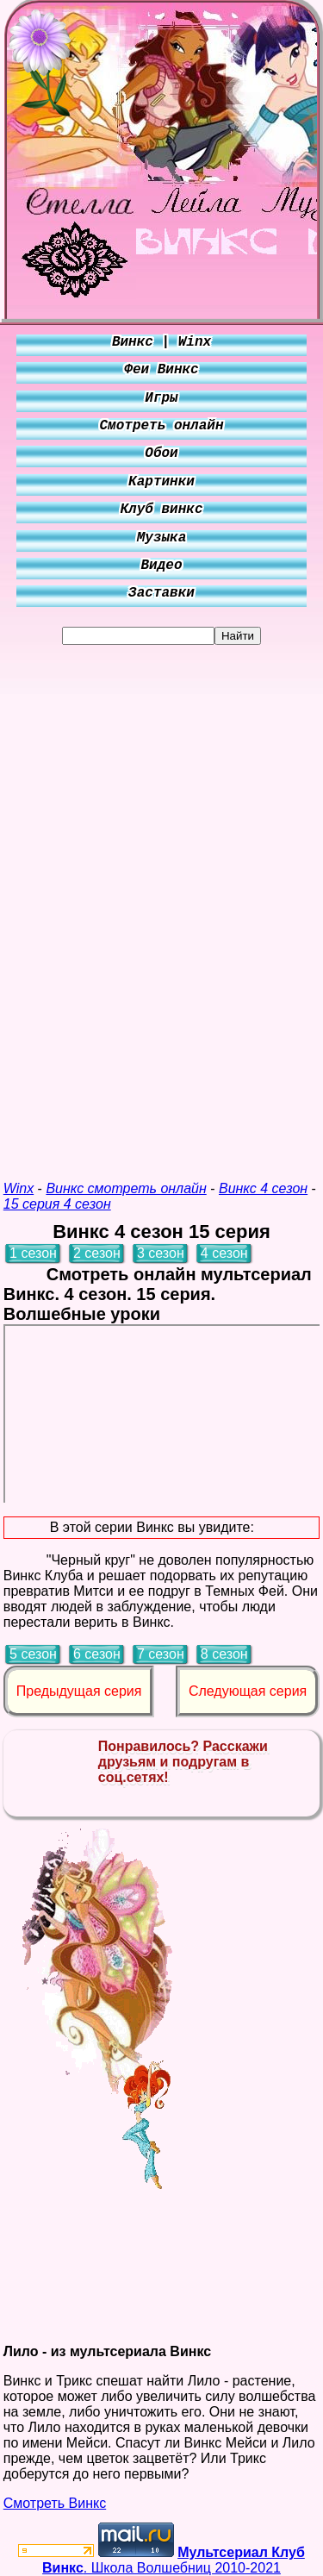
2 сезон (97, 1253)
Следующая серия (248, 1691)
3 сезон (160, 1253)
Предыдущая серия (79, 1691)
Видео (161, 565)
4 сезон (224, 1253)
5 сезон (33, 1654)
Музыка (162, 538)
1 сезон (33, 1253)
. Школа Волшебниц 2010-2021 (173, 2560)
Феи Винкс (161, 370)
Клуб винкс (161, 509)
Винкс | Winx (161, 342)
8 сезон (224, 1654)
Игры (161, 398)
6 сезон (97, 1654)
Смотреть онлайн (161, 426)
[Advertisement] (162, 903)
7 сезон (160, 1654)
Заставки (161, 593)
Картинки (161, 482)
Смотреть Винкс (54, 2503)
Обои (161, 453)
